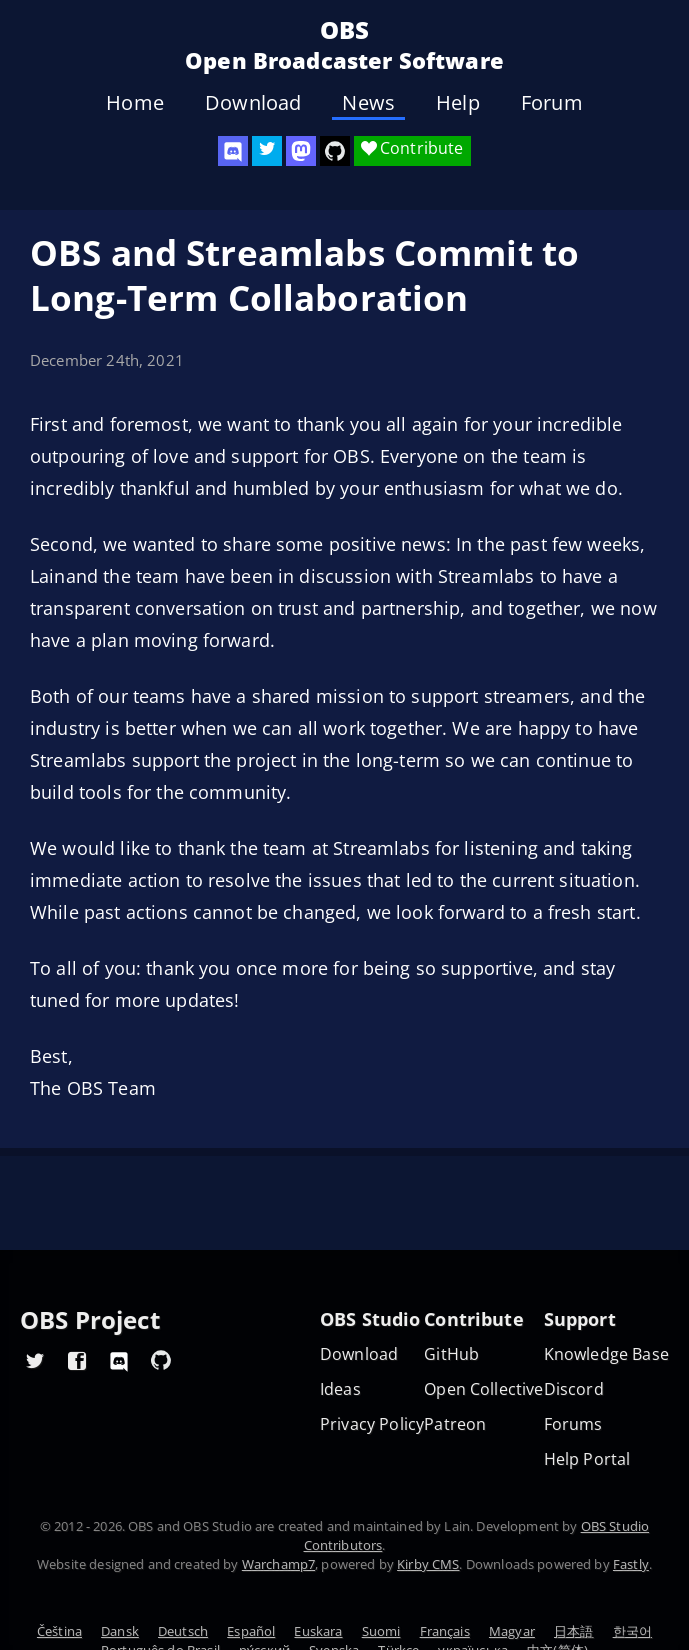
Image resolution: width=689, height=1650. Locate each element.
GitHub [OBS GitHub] (451, 1354)
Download (253, 103)
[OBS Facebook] (77, 1360)
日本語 (573, 1631)
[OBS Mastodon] (301, 151)
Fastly (631, 1564)
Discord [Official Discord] (574, 1389)
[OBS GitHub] (161, 1360)
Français (445, 1631)
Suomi (381, 1631)
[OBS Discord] (233, 151)
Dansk (120, 1631)
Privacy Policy (372, 1424)
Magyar (512, 1631)
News (368, 103)
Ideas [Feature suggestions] (340, 1389)
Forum (552, 103)
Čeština (59, 1631)
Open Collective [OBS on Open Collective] (483, 1389)
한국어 (632, 1631)
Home (135, 103)
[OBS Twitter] (267, 151)
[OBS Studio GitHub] (335, 151)
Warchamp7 (278, 1564)
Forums (573, 1424)
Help (458, 103)
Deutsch (183, 1631)
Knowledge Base (606, 1354)
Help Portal (587, 1459)
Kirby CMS (428, 1564)
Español (251, 1631)
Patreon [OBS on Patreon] (455, 1424)
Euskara (318, 1631)
